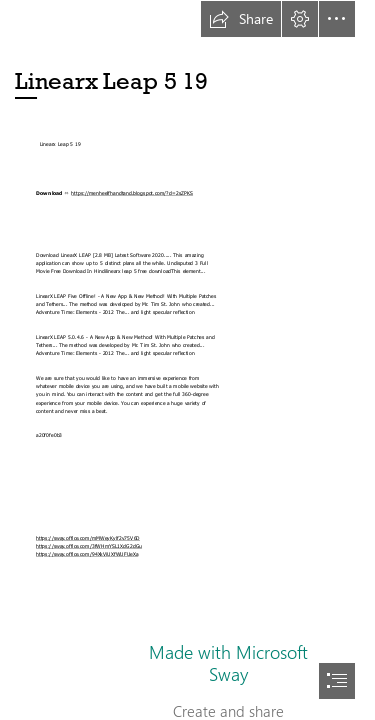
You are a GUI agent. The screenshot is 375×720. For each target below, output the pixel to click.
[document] (187, 360)
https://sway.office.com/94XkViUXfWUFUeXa (87, 554)
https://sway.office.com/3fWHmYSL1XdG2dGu (89, 546)
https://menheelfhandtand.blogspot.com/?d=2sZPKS (132, 193)
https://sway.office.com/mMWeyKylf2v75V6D (88, 537)
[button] (241, 19)
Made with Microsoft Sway (228, 663)
